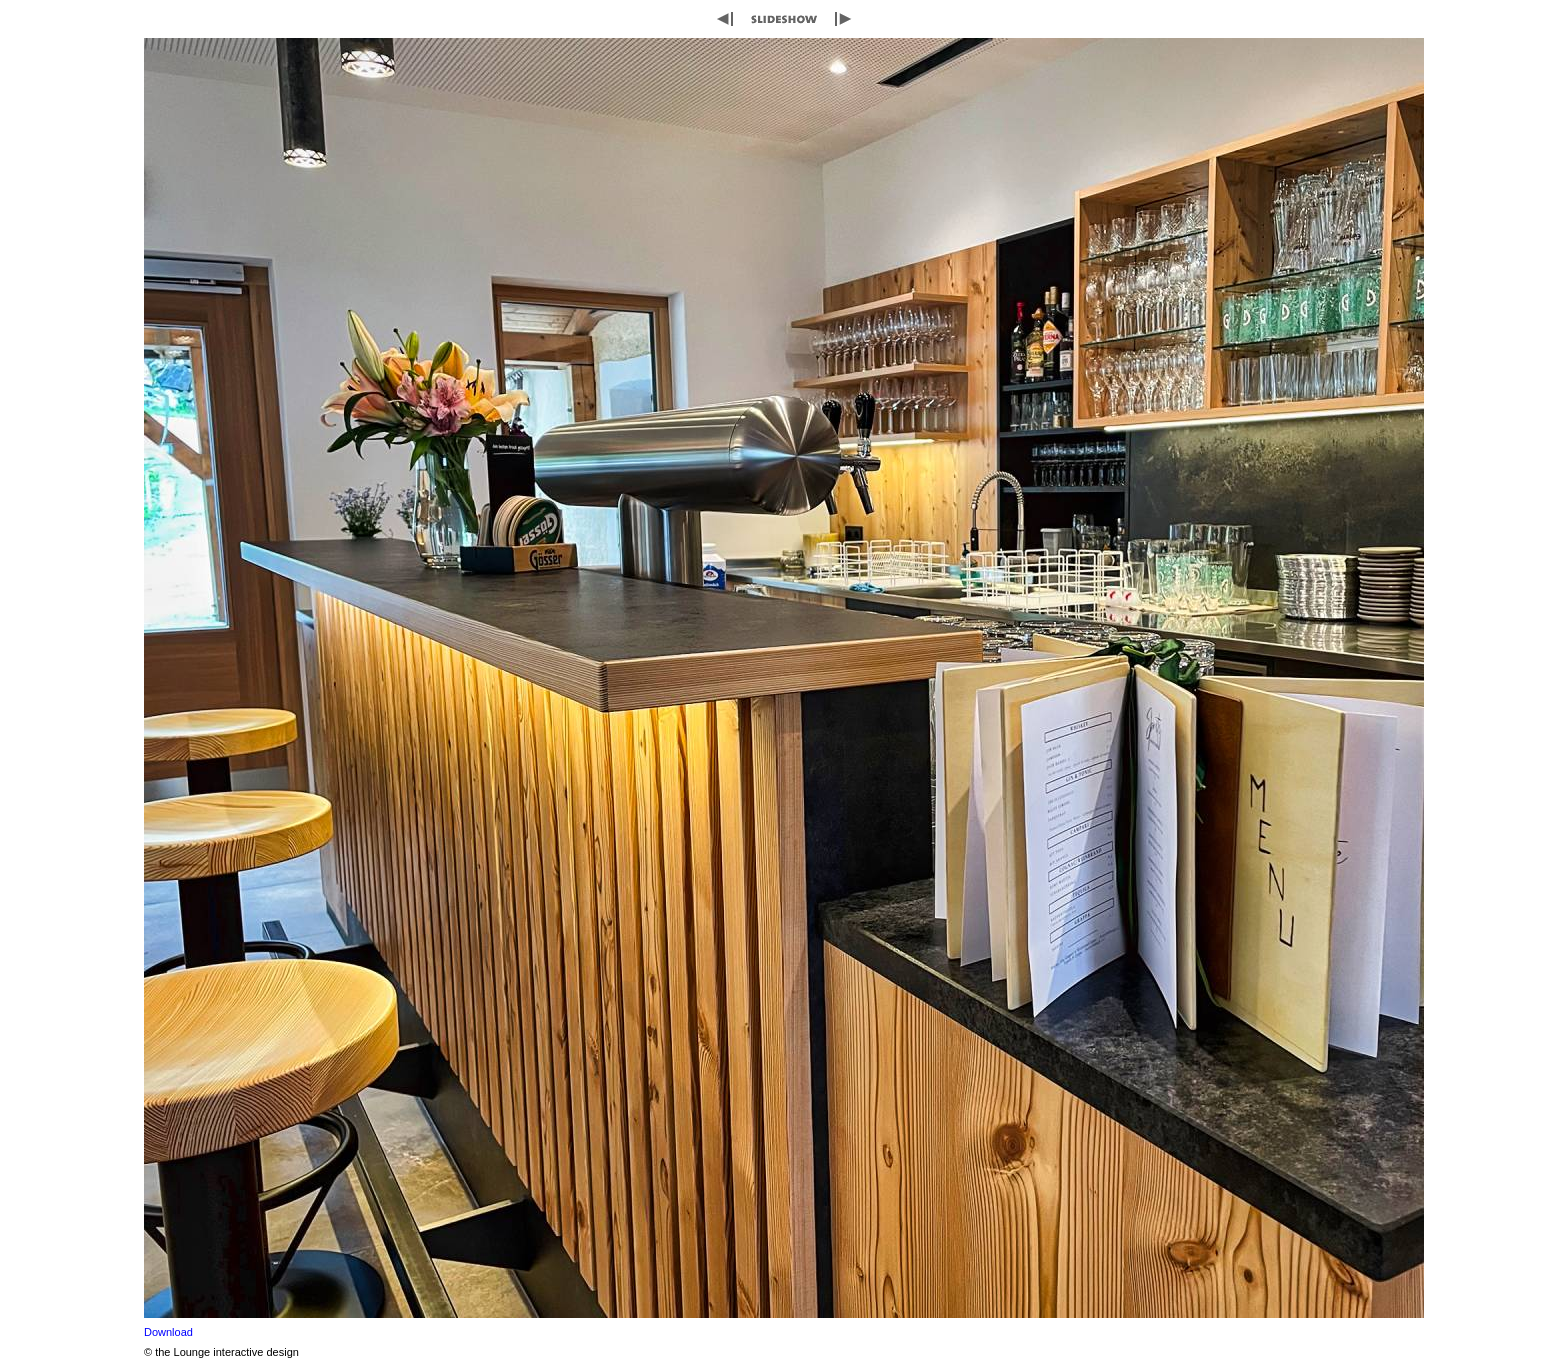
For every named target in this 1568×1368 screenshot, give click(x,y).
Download (168, 1332)
